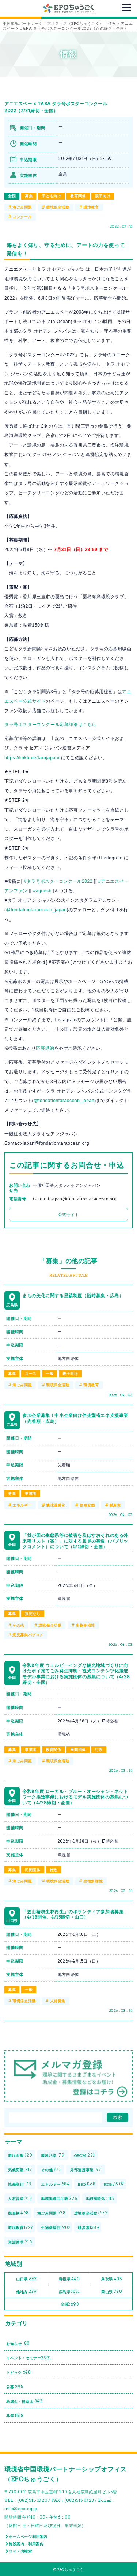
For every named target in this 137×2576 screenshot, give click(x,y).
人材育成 (20, 2199)
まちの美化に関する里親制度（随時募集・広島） (72, 1295)
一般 (49, 1373)
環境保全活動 (57, 207)
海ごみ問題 (22, 207)
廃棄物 (18, 2213)
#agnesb (42, 890)
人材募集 (57, 2001)
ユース (31, 1373)
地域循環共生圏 (59, 2199)
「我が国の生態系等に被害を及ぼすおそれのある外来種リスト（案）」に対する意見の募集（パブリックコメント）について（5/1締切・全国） (75, 1540)
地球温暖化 (55, 1505)
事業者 (31, 1493)
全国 (12, 196)
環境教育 (91, 207)
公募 (14, 2387)
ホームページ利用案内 (28, 2536)
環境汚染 (52, 2155)
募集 (29, 196)
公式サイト (68, 1214)
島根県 (69, 2279)
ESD (86, 2184)
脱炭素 (115, 1505)
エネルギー (22, 1505)
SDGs (113, 2184)
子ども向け (51, 196)
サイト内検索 (20, 2551)
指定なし (32, 1613)
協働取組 (19, 2184)
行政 (99, 1749)
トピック (18, 2372)
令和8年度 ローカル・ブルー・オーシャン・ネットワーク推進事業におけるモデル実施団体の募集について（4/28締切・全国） (75, 1797)
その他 (18, 1625)
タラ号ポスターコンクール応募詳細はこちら (50, 724)
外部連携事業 (86, 2170)
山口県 (26, 2279)
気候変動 (87, 1505)
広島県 (69, 2291)
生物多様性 (85, 1625)
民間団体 (77, 1749)
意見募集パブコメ (27, 1635)
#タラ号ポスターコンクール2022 (58, 881)
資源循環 (20, 2242)
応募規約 (45, 1048)
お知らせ (18, 2343)
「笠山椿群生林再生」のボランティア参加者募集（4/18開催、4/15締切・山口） (72, 1914)
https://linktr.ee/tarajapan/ (32, 757)
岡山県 (111, 2291)
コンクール (22, 216)
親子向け (102, 196)
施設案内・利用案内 (26, 2544)
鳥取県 (111, 2279)
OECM (84, 2155)
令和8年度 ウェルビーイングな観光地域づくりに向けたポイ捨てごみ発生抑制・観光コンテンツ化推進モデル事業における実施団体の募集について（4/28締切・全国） (76, 1674)
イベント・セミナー (28, 2358)
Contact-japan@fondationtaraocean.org (75, 1199)
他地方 (26, 2291)
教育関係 (77, 196)
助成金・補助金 (24, 2401)
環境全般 (20, 2155)
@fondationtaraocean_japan (36, 909)
